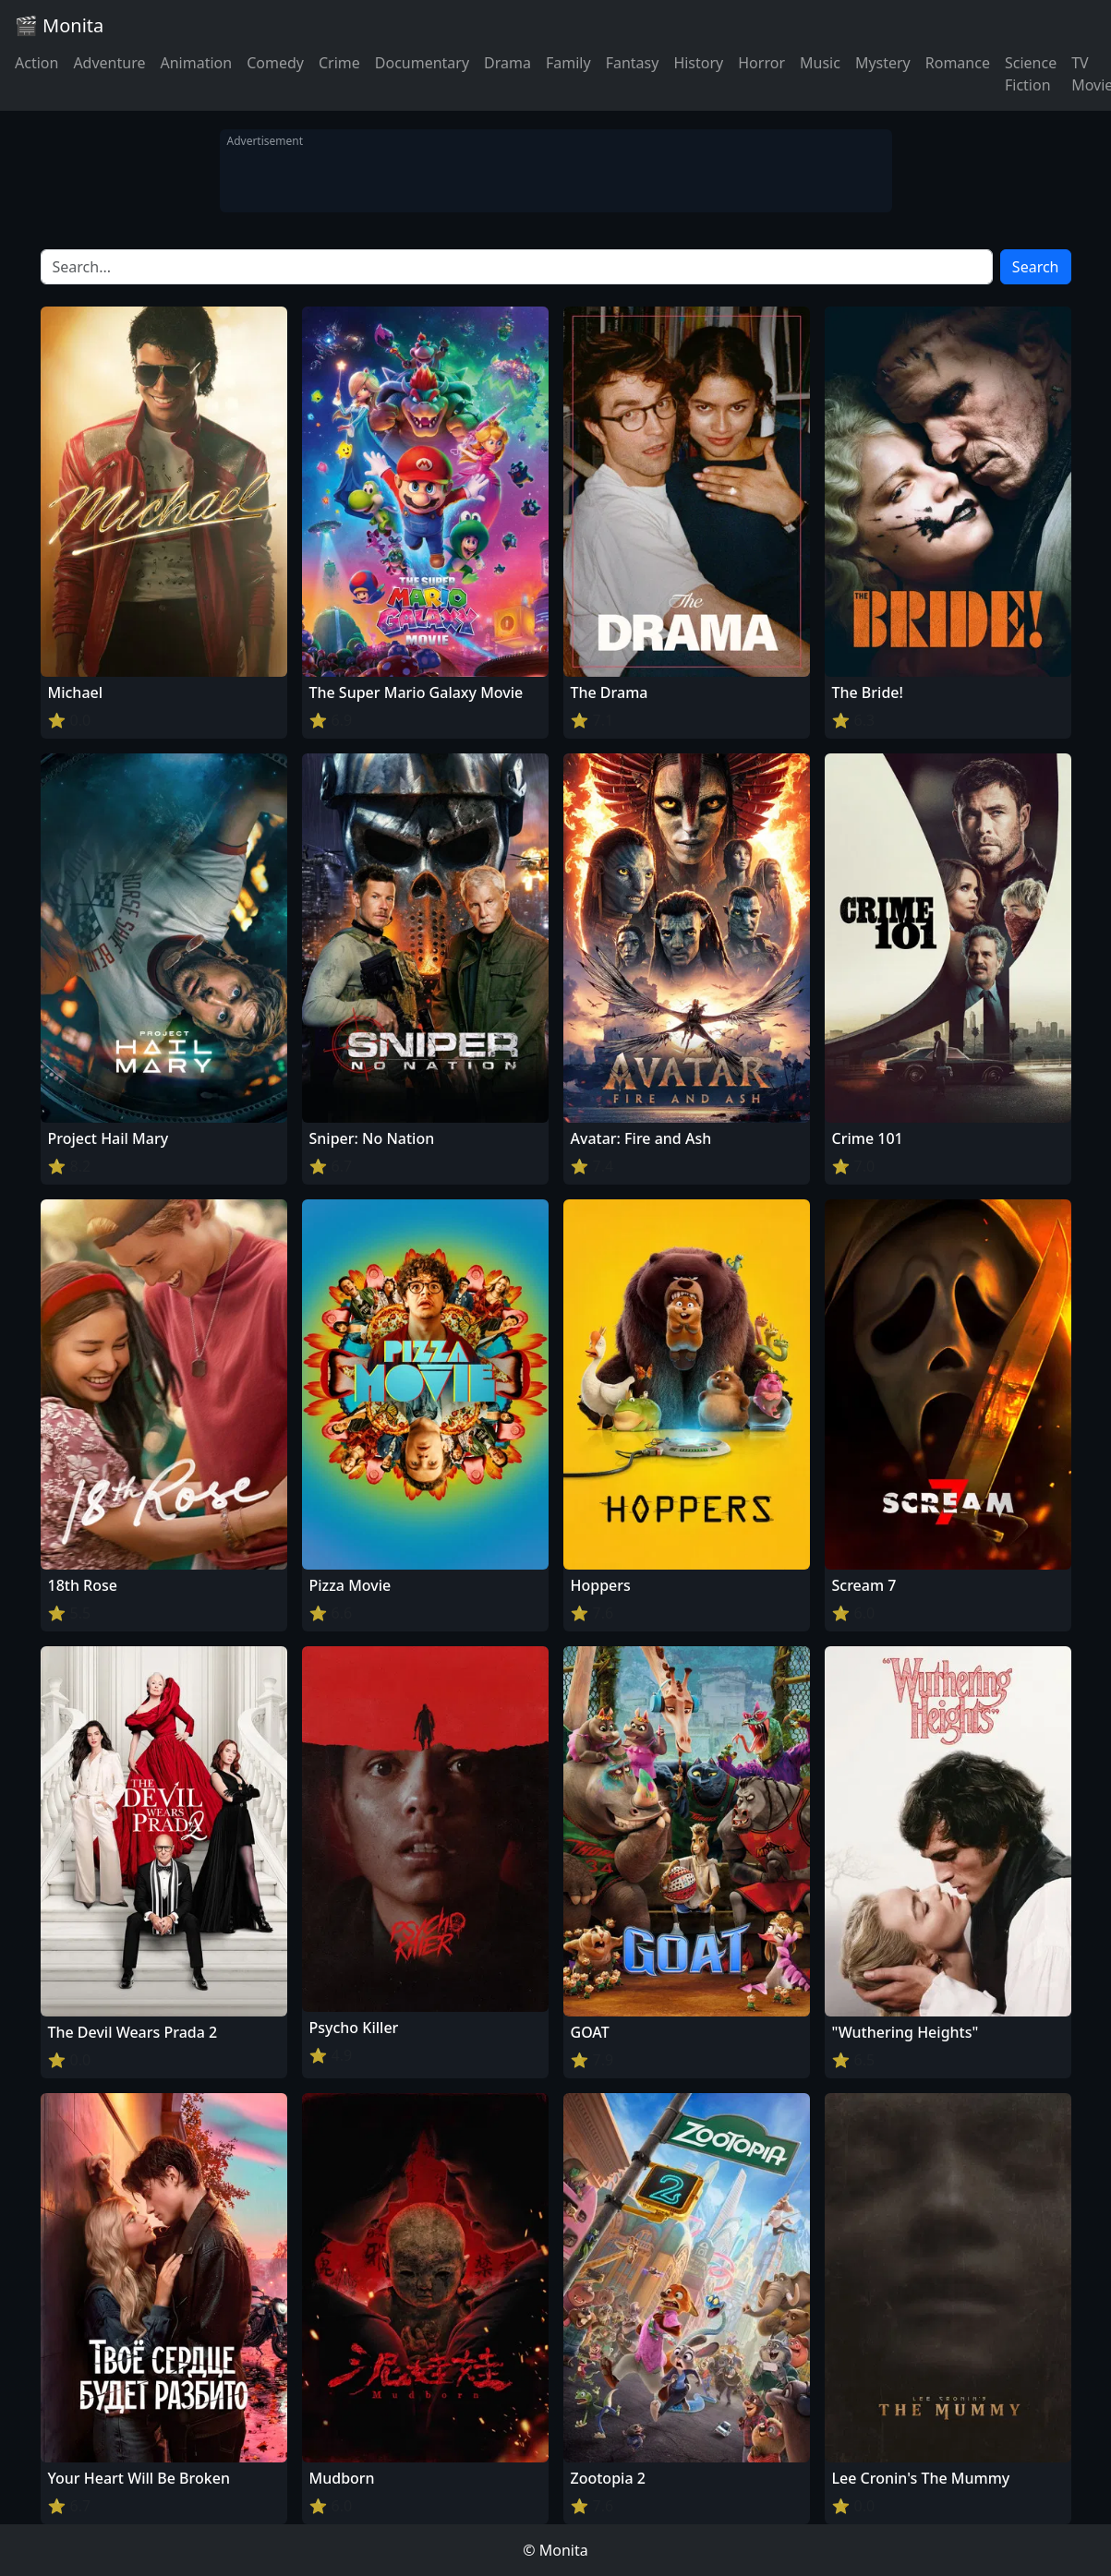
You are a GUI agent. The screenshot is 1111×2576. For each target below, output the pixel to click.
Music (820, 63)
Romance (957, 63)
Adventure (109, 63)
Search (1035, 267)
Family (568, 63)
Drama (507, 63)
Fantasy (632, 63)
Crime (339, 63)
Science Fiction (1031, 74)
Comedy (275, 63)
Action (36, 63)
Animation (196, 63)
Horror (761, 63)
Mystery (883, 63)
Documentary (422, 63)
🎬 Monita (59, 25)
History (698, 63)
